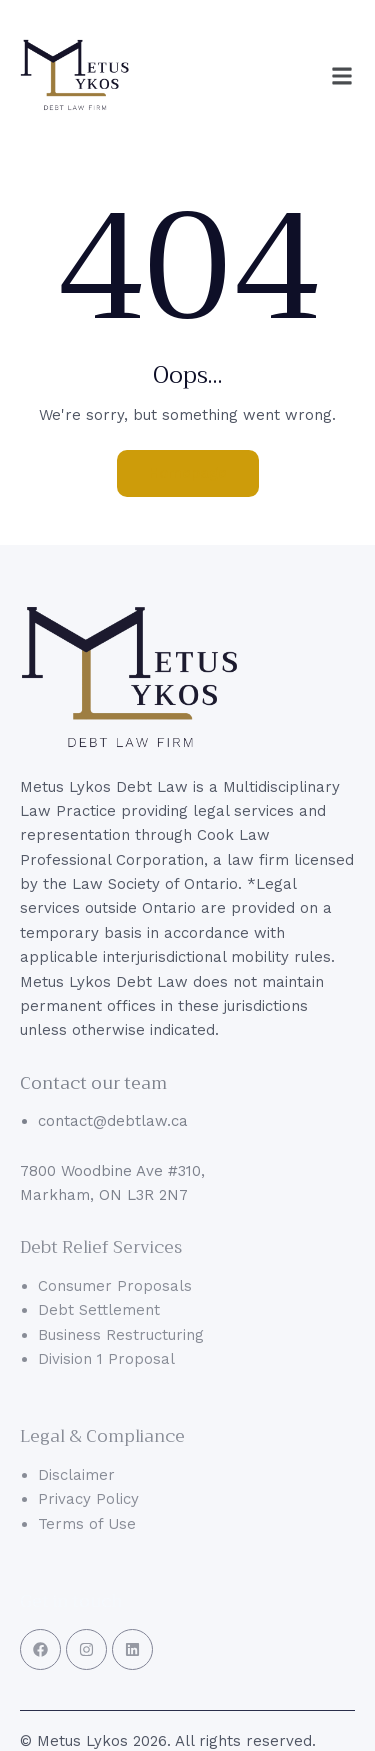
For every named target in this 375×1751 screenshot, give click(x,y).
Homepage (188, 473)
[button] (342, 76)
